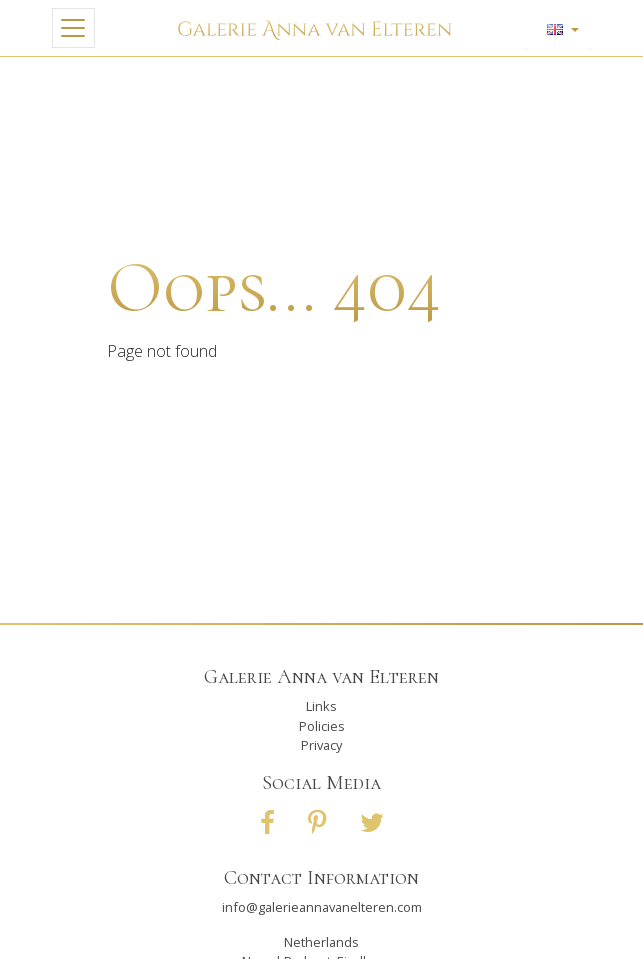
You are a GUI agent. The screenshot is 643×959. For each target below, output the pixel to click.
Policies (322, 726)
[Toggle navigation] (73, 28)
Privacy (321, 745)
